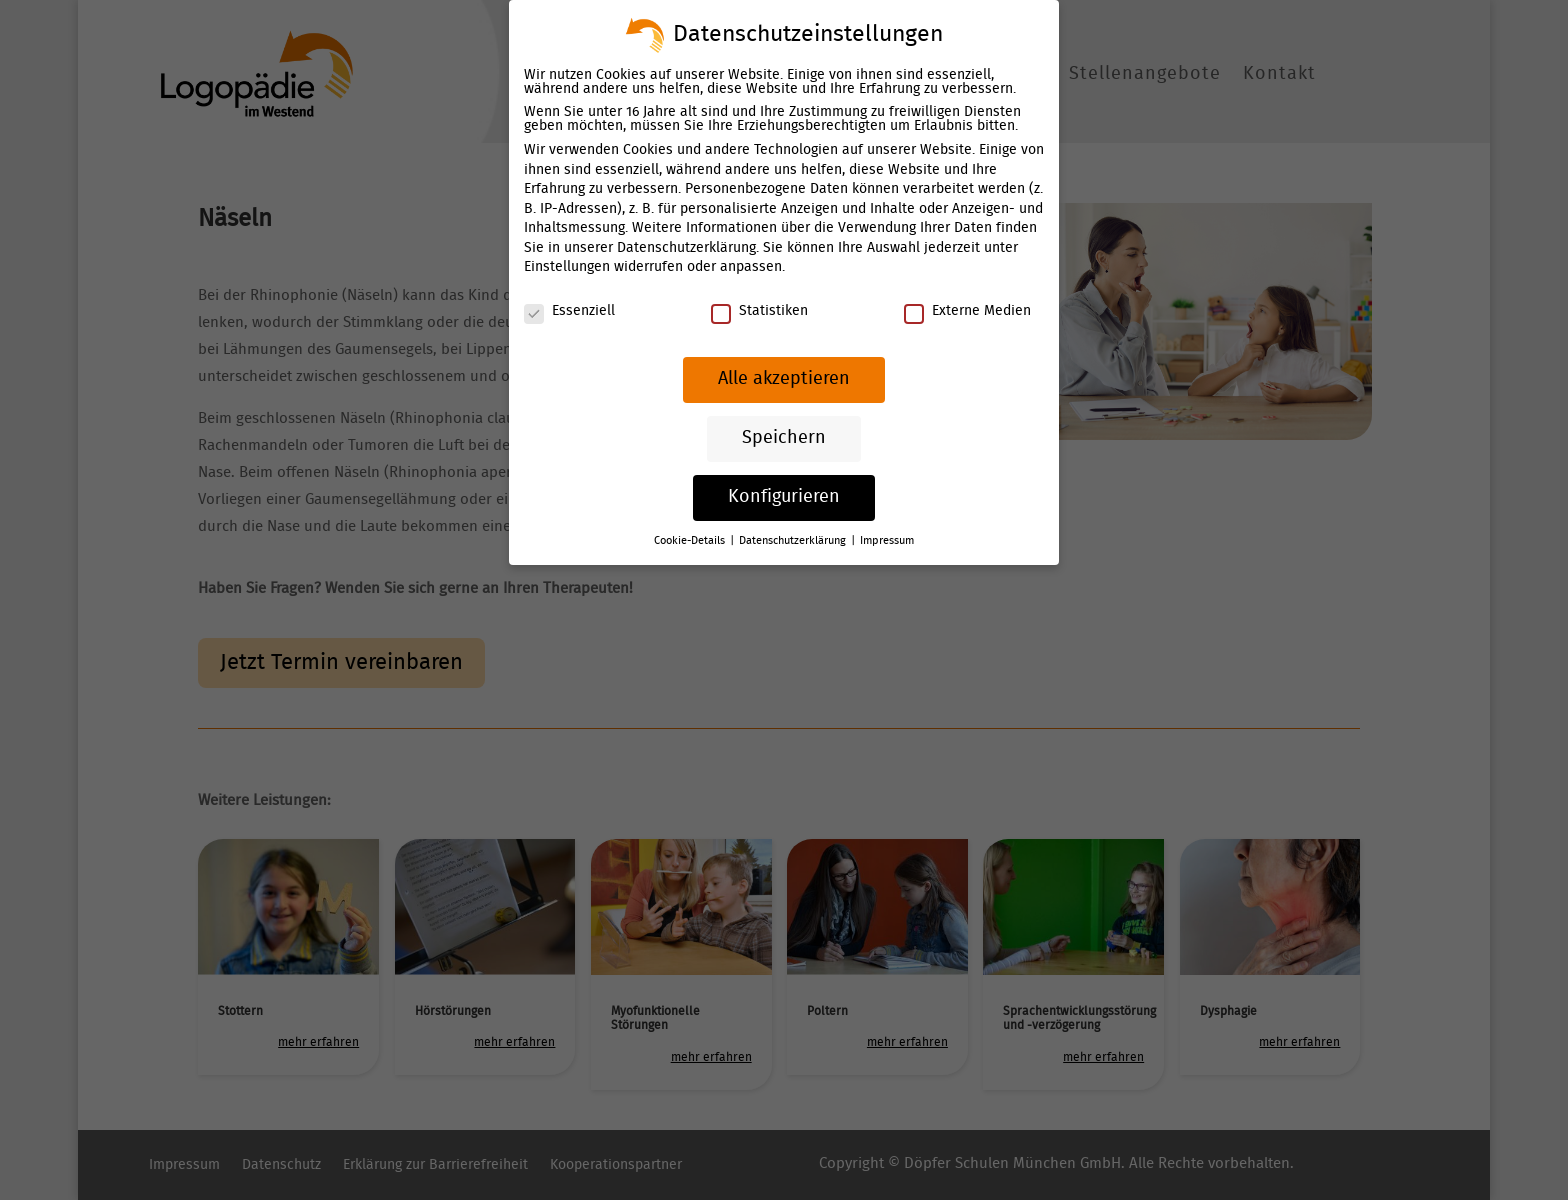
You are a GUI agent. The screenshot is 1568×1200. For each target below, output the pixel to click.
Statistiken (759, 311)
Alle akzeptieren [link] (783, 379)
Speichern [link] (784, 437)
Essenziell (570, 311)
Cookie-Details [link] (692, 540)
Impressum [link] (887, 540)
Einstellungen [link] (568, 268)
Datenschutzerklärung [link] (687, 248)
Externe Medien (966, 311)
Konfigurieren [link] (784, 496)
